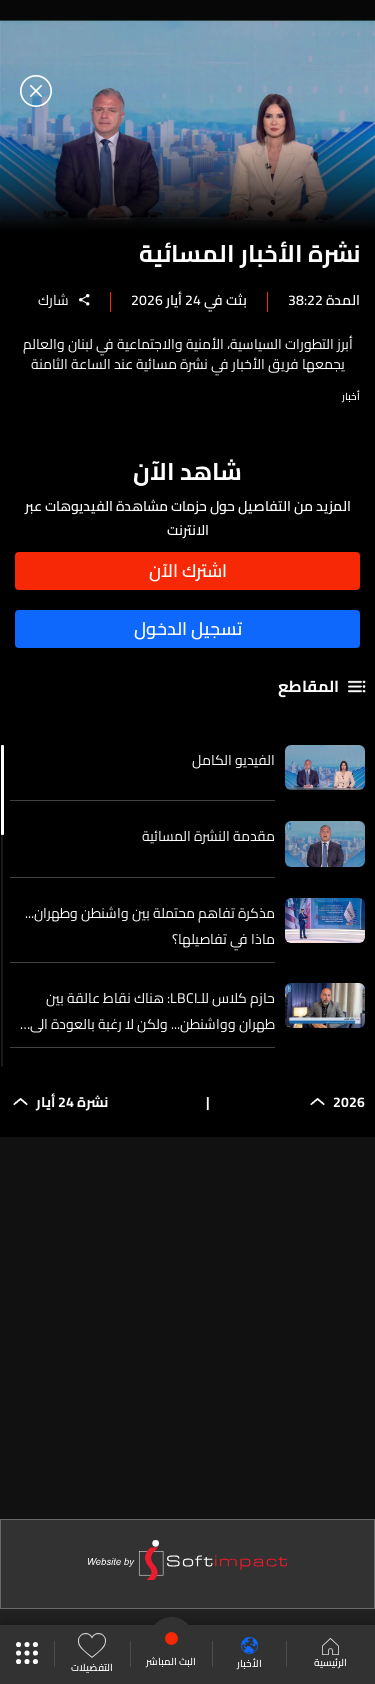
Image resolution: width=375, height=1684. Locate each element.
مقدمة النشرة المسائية (208, 836)
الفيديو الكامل (233, 760)
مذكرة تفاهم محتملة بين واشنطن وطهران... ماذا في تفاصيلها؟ (150, 926)
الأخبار (249, 1654)
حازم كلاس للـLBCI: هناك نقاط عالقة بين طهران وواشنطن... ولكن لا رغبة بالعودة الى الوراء (152, 1011)
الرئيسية (330, 1655)
